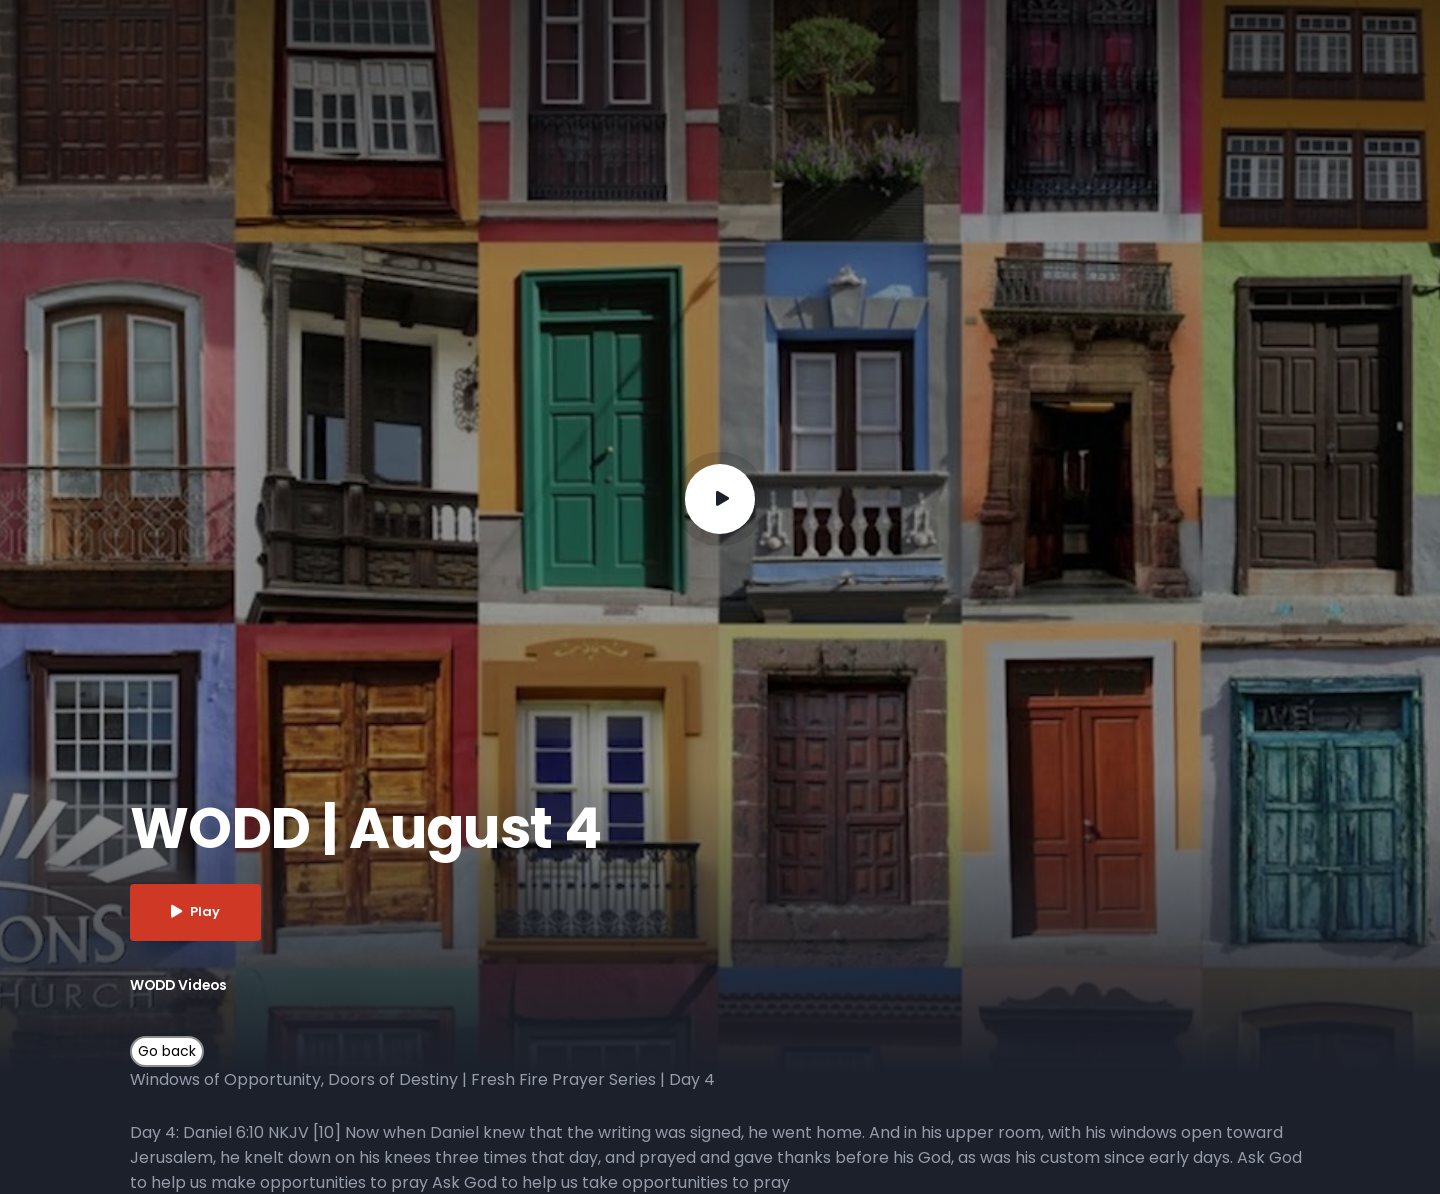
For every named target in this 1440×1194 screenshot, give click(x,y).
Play (196, 912)
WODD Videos (181, 985)
